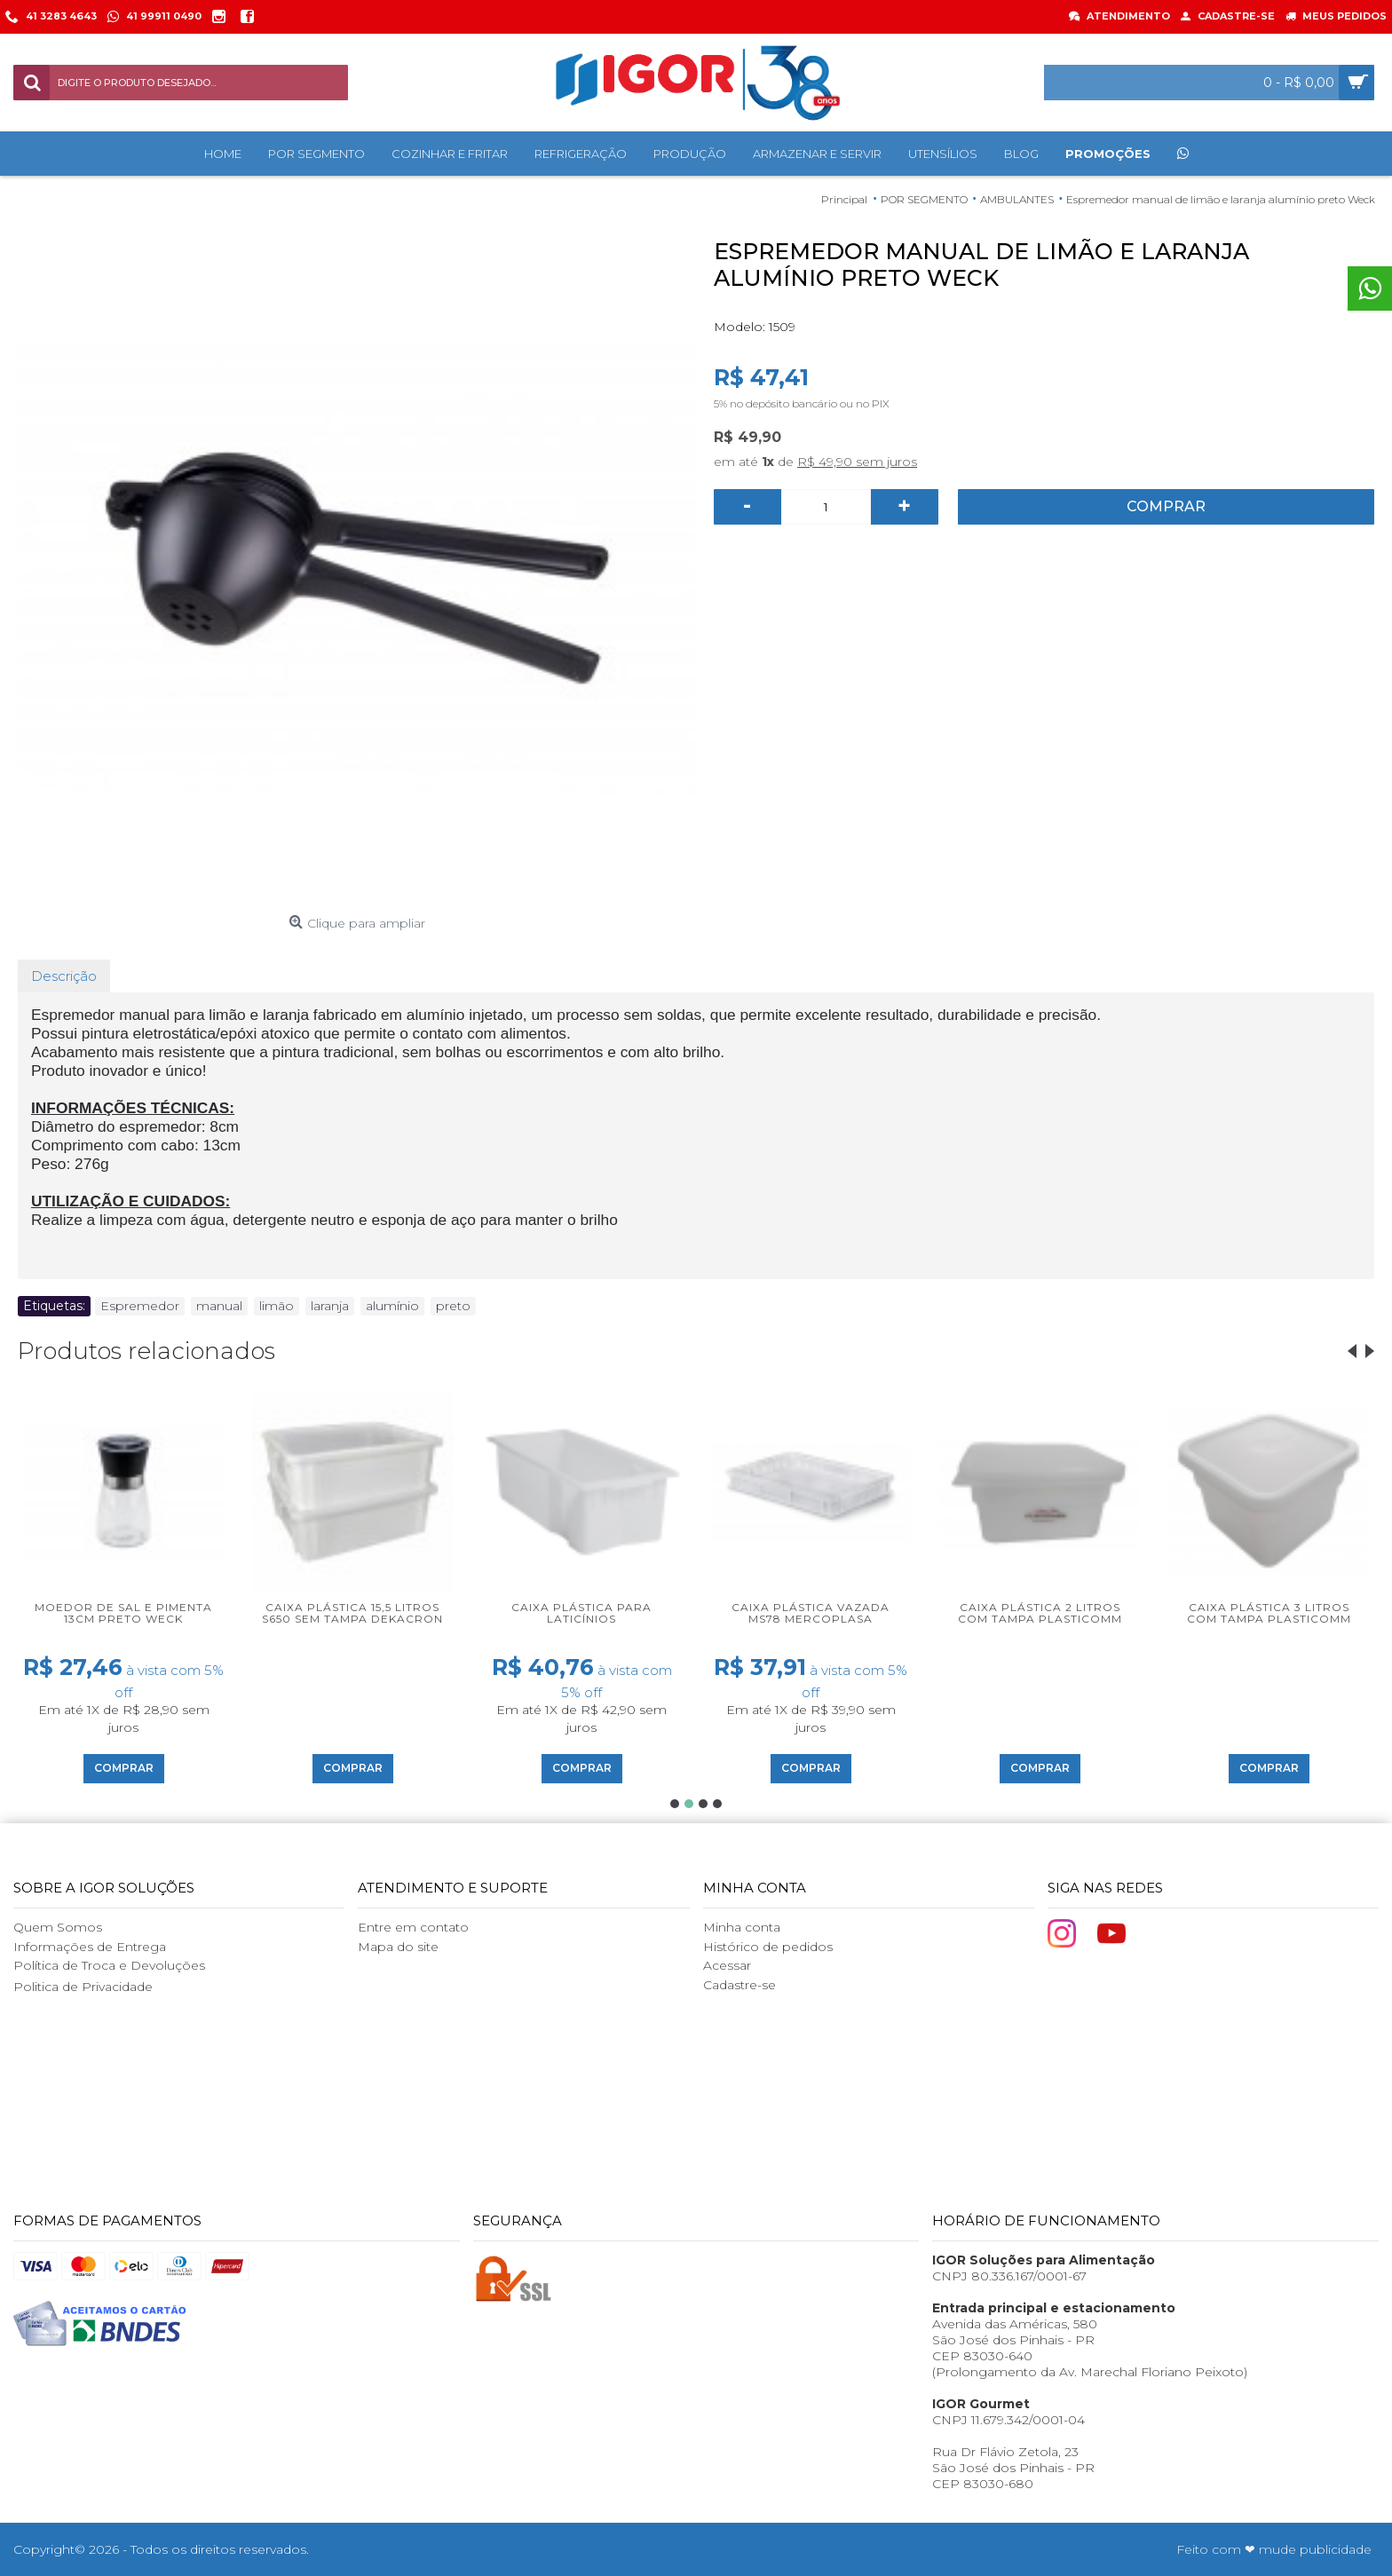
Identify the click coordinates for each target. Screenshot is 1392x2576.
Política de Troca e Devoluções (109, 1965)
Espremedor (139, 1306)
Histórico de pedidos (768, 1947)
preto (453, 1306)
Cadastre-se (739, 1985)
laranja (330, 1306)
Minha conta (741, 1927)
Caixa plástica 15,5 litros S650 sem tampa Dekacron (352, 1612)
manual (219, 1306)
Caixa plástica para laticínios (581, 1612)
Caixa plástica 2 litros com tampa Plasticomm (1040, 1612)
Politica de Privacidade (83, 1987)
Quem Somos (57, 1927)
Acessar (727, 1965)
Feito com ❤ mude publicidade (1274, 2549)
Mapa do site (398, 1947)
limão (276, 1306)
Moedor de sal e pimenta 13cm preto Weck (123, 1612)
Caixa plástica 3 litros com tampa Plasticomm (1269, 1612)
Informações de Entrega (89, 1947)
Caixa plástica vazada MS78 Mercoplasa (811, 1612)
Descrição (64, 976)
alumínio (392, 1306)
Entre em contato (413, 1927)
